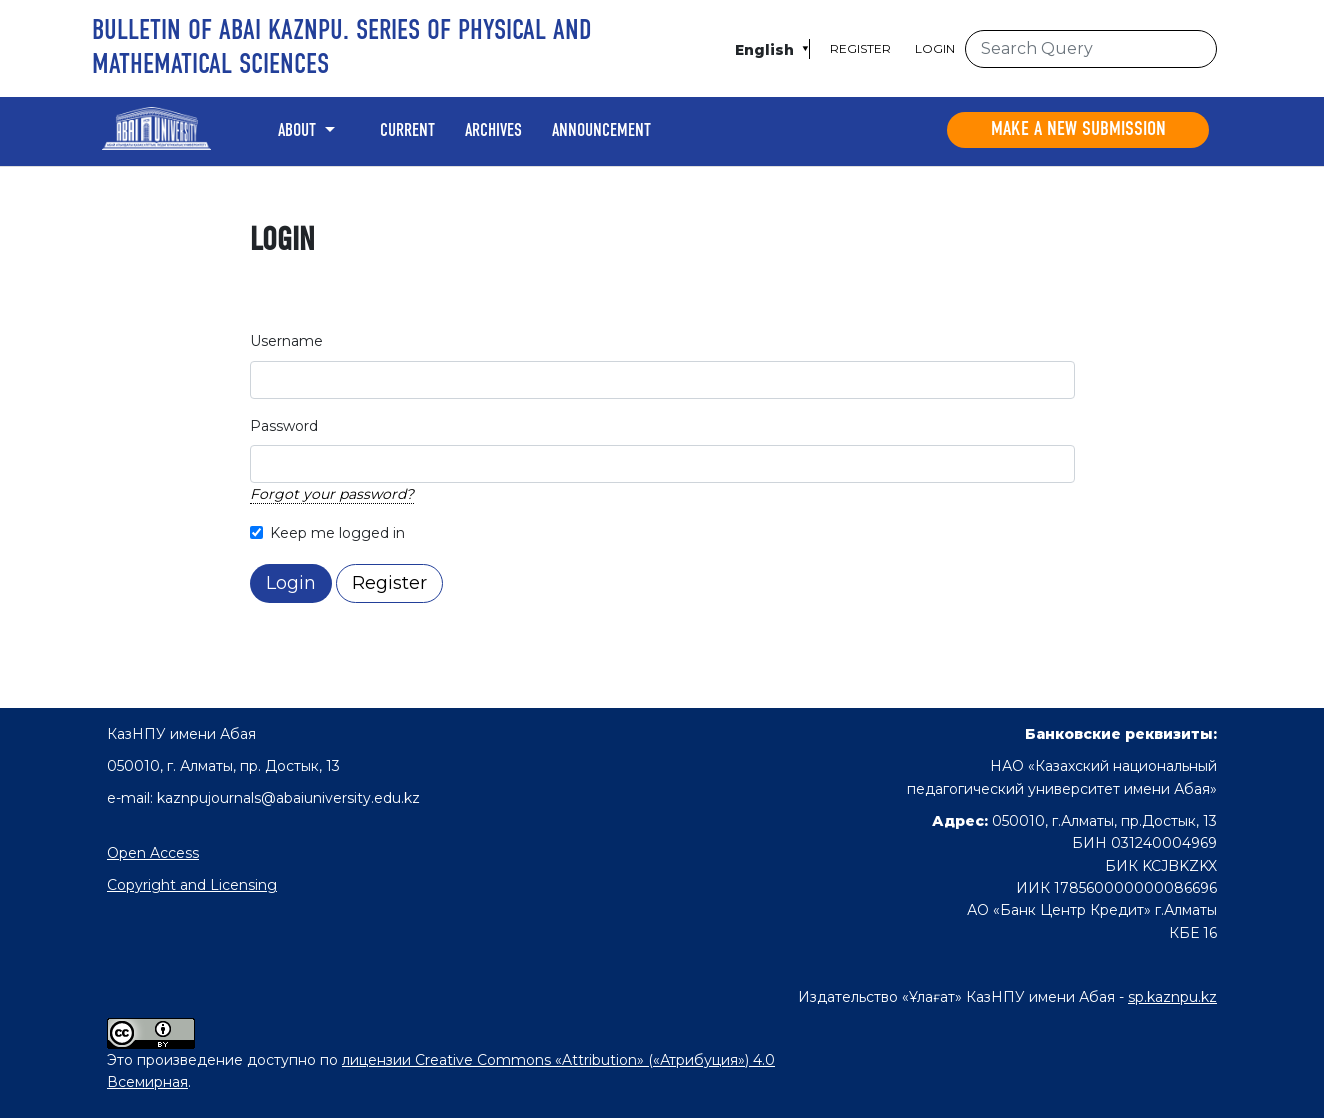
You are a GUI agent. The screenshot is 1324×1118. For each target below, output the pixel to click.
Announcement (601, 131)
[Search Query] (1091, 49)
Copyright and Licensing (192, 885)
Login (935, 48)
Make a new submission (1078, 130)
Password (284, 426)
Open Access (153, 853)
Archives (493, 131)
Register (860, 48)
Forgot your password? (332, 494)
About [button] (299, 131)
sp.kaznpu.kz (1172, 997)
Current (407, 131)
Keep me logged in (337, 533)
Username (286, 341)
